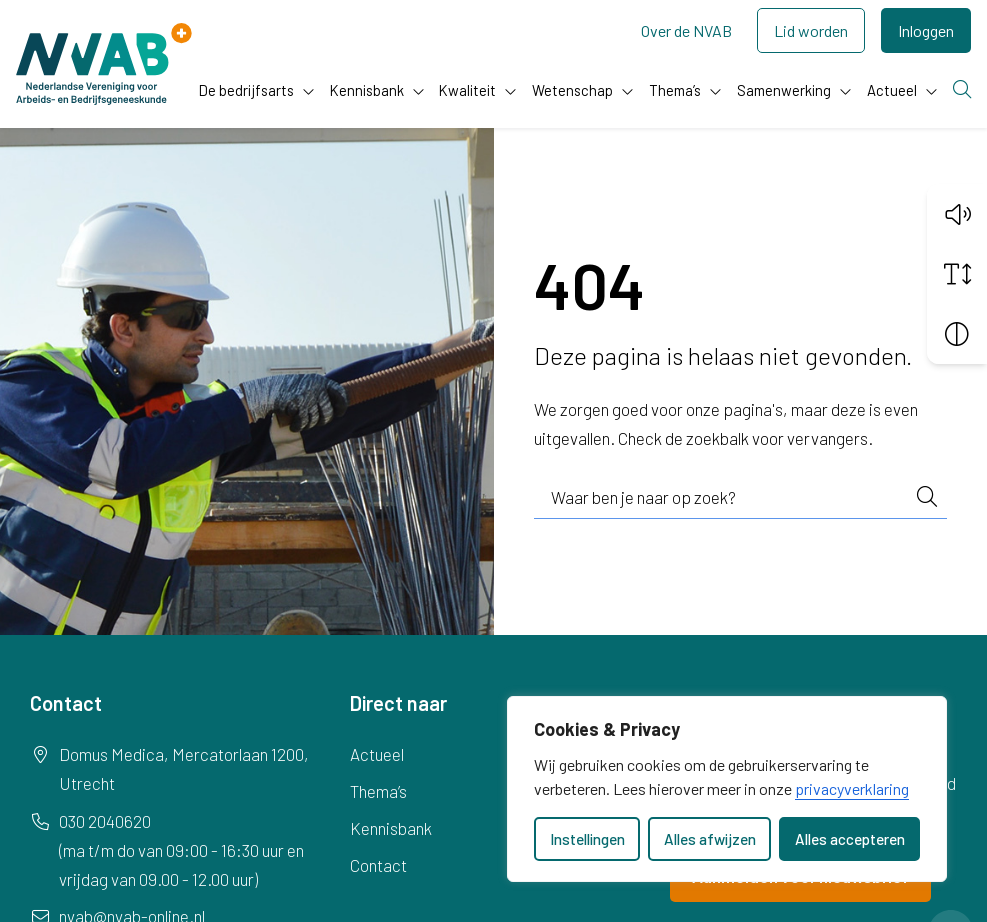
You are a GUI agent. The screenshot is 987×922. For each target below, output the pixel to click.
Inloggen (926, 30)
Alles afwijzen (710, 839)
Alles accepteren (850, 839)
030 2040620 (105, 821)
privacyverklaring (852, 788)
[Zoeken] (962, 90)
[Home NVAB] (104, 64)
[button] (957, 214)
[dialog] (727, 789)
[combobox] (741, 498)
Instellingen (587, 839)
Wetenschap (572, 90)
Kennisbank (367, 90)
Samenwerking (784, 90)
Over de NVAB (686, 30)
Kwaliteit (467, 90)
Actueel (892, 90)
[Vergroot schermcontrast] (957, 334)
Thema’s (675, 90)
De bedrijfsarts (246, 90)
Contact (378, 865)
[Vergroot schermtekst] (957, 274)
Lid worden (811, 30)
